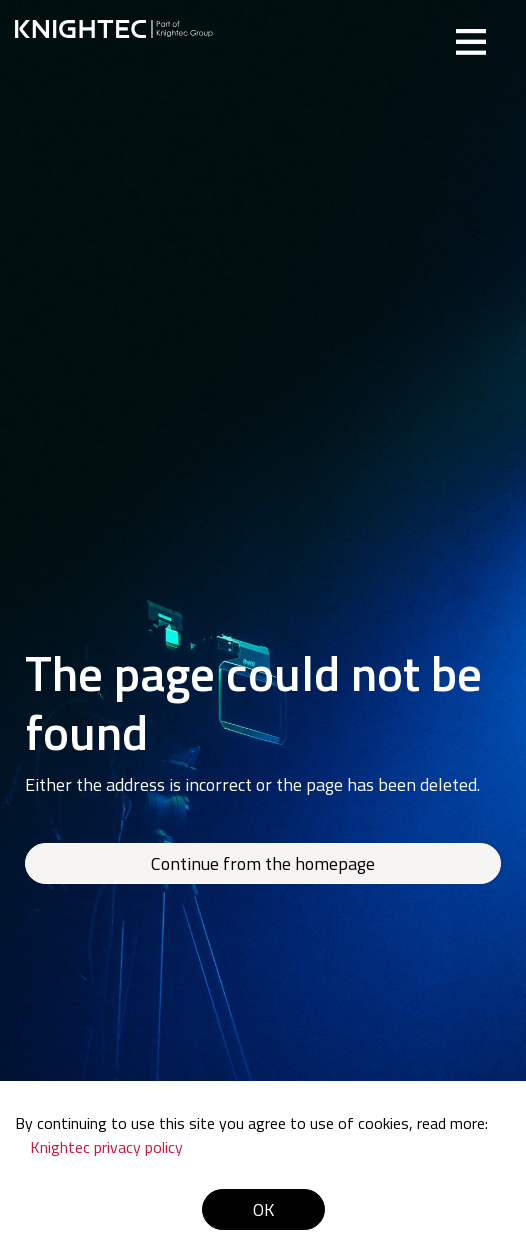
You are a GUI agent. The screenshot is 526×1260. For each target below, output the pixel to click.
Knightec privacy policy (106, 1147)
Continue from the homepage (263, 863)
